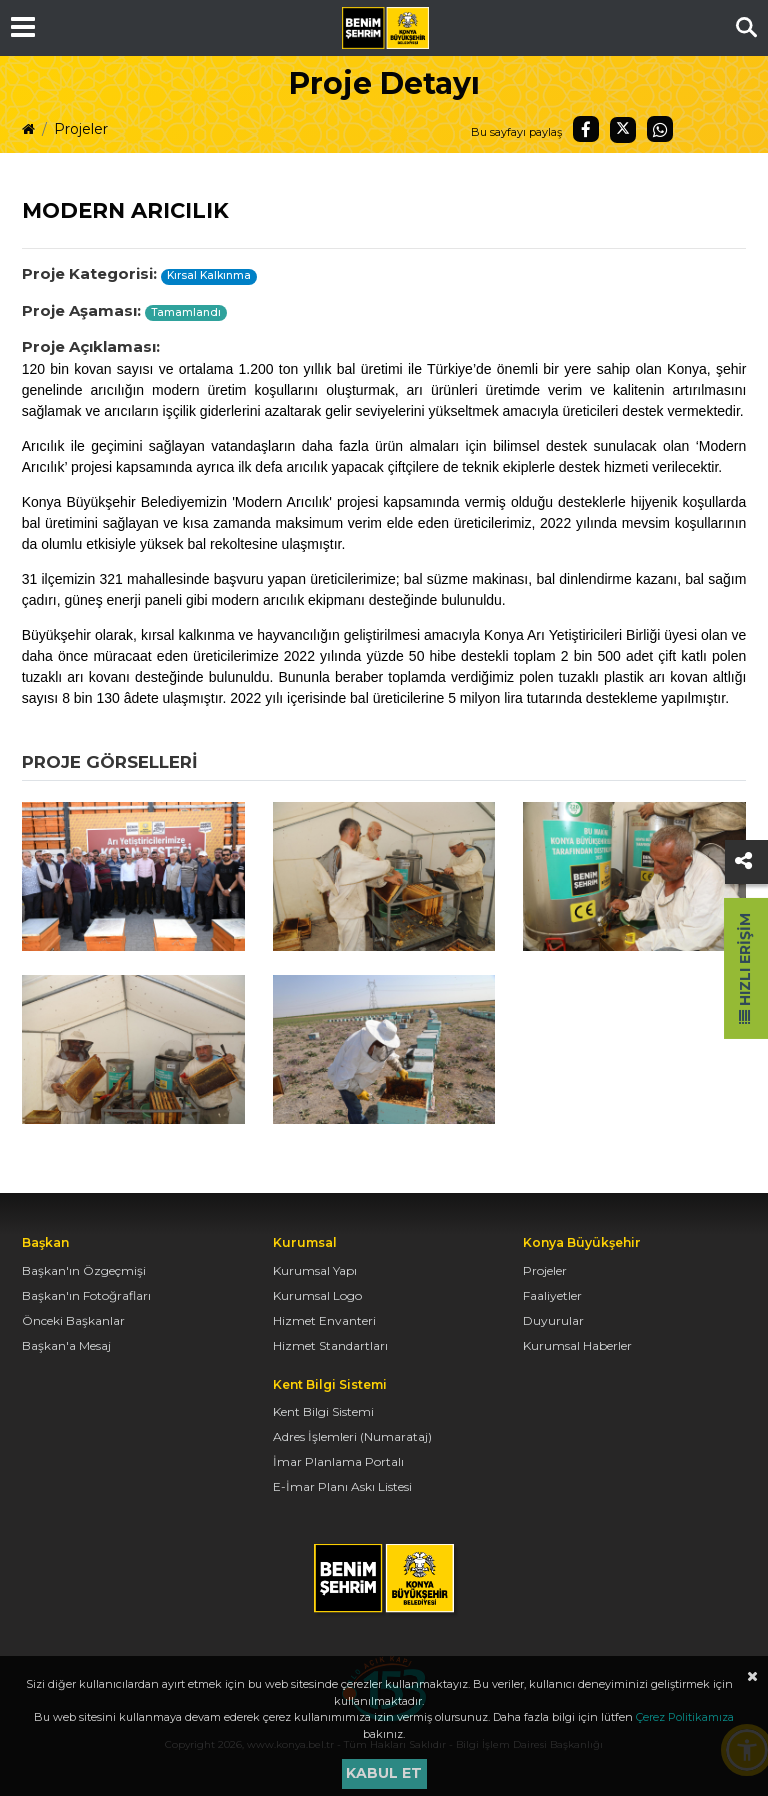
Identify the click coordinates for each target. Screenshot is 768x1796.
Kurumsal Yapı (315, 1270)
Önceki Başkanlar (73, 1320)
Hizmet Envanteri (324, 1320)
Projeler (81, 129)
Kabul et (384, 1773)
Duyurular (553, 1320)
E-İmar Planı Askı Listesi (342, 1486)
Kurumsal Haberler (577, 1345)
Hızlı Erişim (745, 968)
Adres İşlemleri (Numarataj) (352, 1436)
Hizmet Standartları (330, 1345)
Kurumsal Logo (317, 1295)
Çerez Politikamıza (685, 1717)
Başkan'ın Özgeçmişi (84, 1270)
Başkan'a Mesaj (66, 1345)
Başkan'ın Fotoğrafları (86, 1295)
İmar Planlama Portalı (338, 1461)
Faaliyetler (552, 1295)
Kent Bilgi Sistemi (323, 1411)
